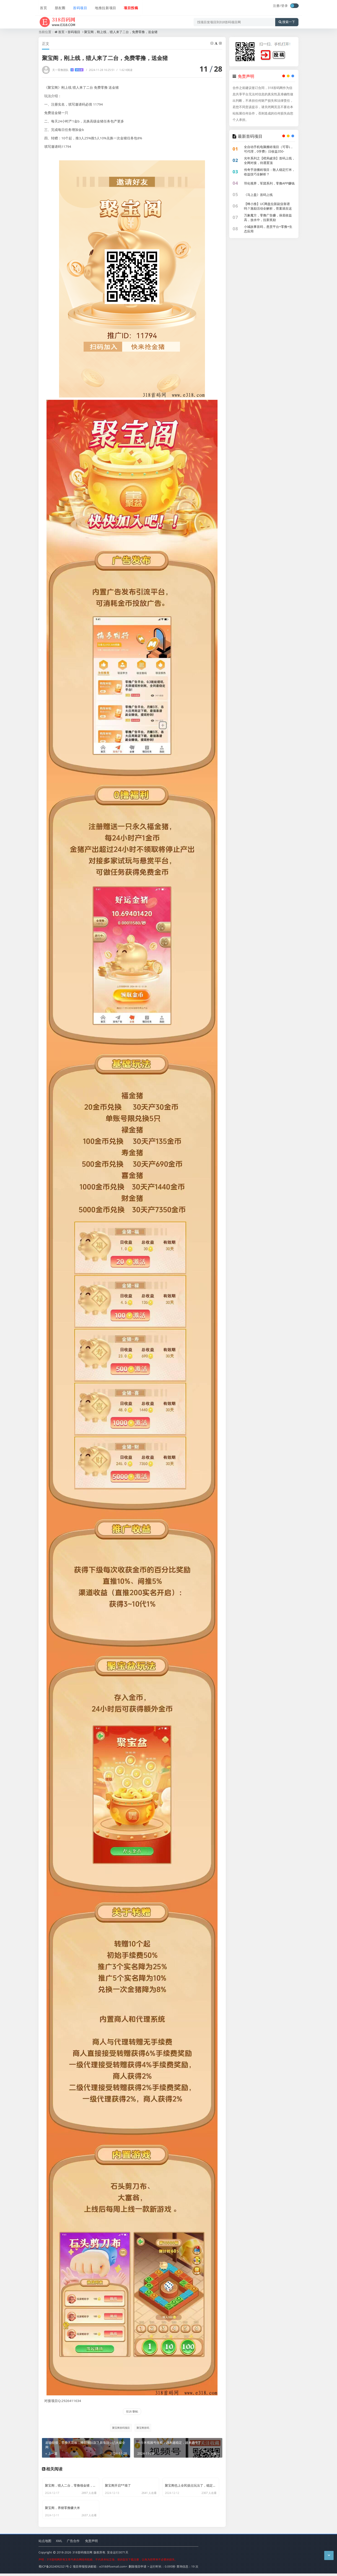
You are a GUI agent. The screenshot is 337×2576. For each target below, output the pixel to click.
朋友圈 (58, 6)
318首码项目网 (82, 2555)
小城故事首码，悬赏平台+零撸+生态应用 (268, 228)
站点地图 (45, 2543)
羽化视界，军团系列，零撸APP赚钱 (269, 183)
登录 (284, 5)
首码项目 (77, 6)
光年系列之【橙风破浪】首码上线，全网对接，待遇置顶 (269, 160)
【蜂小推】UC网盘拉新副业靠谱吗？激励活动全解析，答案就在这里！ (268, 208)
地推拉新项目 (103, 6)
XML (59, 2543)
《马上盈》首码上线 (258, 194)
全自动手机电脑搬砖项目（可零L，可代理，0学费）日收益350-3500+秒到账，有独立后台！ (268, 151)
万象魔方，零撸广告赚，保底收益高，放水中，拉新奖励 (268, 217)
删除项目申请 (137, 2569)
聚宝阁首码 (143, 2427)
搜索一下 (287, 19)
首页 (42, 6)
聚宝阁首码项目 (120, 2427)
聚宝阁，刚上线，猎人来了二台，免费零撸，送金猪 (121, 32)
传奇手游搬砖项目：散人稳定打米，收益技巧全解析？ (269, 171)
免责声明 (91, 2543)
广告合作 (73, 2543)
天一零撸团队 (67, 70)
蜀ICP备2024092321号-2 (55, 2569)
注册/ (277, 5)
